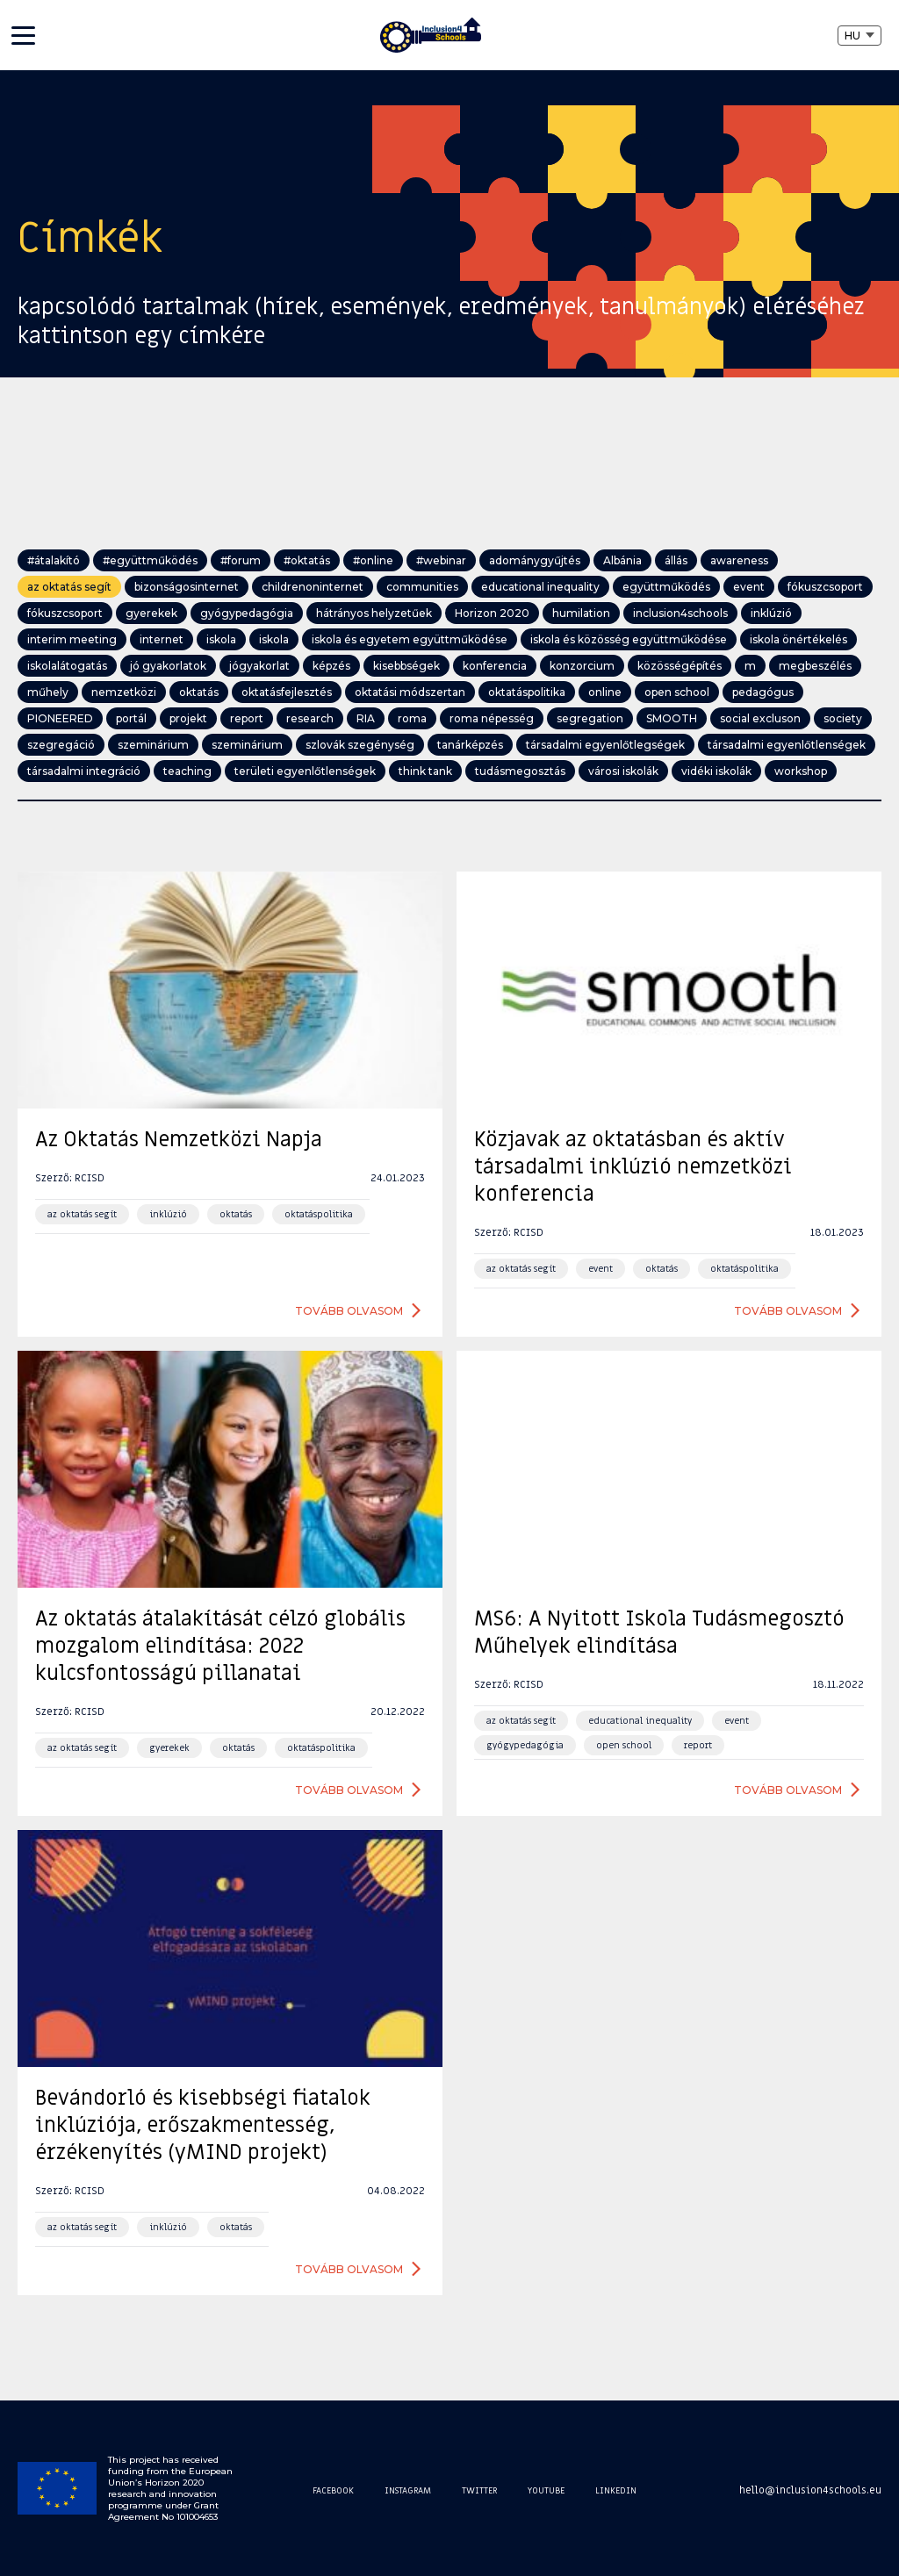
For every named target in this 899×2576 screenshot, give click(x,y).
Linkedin (615, 2490)
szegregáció (61, 744)
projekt (188, 718)
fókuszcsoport (825, 586)
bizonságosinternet (186, 586)
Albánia (622, 560)
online (605, 692)
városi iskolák (623, 771)
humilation (581, 613)
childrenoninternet (312, 586)
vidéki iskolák (716, 771)
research (310, 718)
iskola (221, 639)
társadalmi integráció (83, 771)
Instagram (408, 2490)
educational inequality (540, 586)
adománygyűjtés (534, 560)
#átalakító (53, 560)
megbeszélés (815, 665)
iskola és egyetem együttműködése (409, 639)
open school (676, 692)
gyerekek (151, 613)
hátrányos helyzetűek (374, 613)
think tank (425, 771)
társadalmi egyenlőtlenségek (787, 744)
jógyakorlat (259, 665)
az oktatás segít (69, 586)
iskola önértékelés (798, 639)
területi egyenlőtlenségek (305, 771)
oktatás (199, 692)
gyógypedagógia (246, 613)
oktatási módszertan (410, 692)
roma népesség (492, 718)
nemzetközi (123, 692)
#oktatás (307, 560)
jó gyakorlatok (168, 665)
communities (422, 586)
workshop (800, 771)
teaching (187, 771)
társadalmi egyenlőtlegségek (605, 744)
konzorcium (582, 665)
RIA (365, 718)
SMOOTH (671, 718)
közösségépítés (679, 665)
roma (412, 718)
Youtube (546, 2490)
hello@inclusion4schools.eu (810, 2490)
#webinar (441, 560)
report (246, 718)
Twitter (479, 2490)
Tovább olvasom (349, 1310)
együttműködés (666, 586)
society (842, 718)
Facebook (333, 2490)
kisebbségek (406, 665)
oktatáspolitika (526, 692)
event (749, 586)
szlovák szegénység (360, 744)
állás (676, 560)
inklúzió (771, 613)
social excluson (760, 718)
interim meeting (72, 639)
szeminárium (153, 744)
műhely (47, 692)
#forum (240, 560)
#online (373, 560)
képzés (331, 665)
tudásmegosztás (520, 771)
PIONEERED (60, 718)
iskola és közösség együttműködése (628, 639)
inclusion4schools (680, 613)
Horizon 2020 (492, 613)
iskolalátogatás (67, 665)
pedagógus (763, 692)
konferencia (495, 665)
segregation (590, 718)
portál (131, 718)
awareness (739, 560)
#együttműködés (150, 560)
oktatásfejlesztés (286, 692)
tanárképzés (470, 744)
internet (161, 639)
